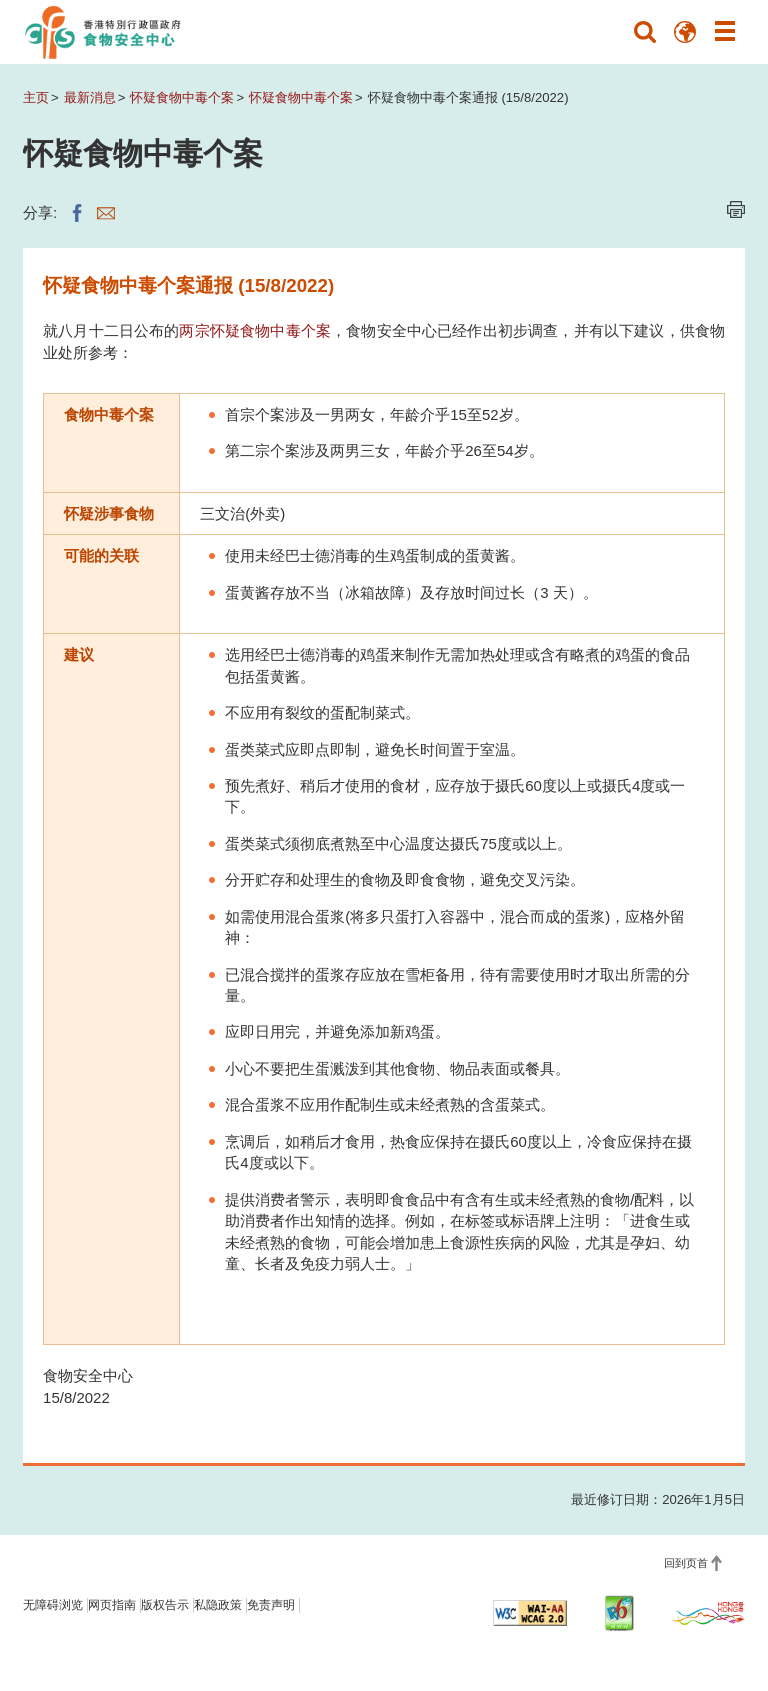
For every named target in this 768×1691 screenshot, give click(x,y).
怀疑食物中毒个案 (182, 97)
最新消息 (90, 97)
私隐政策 (218, 1605)
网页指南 (112, 1605)
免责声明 (271, 1605)
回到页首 (686, 1563)
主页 (36, 97)
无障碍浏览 (53, 1605)
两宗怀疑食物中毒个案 (255, 330)
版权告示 (165, 1605)
